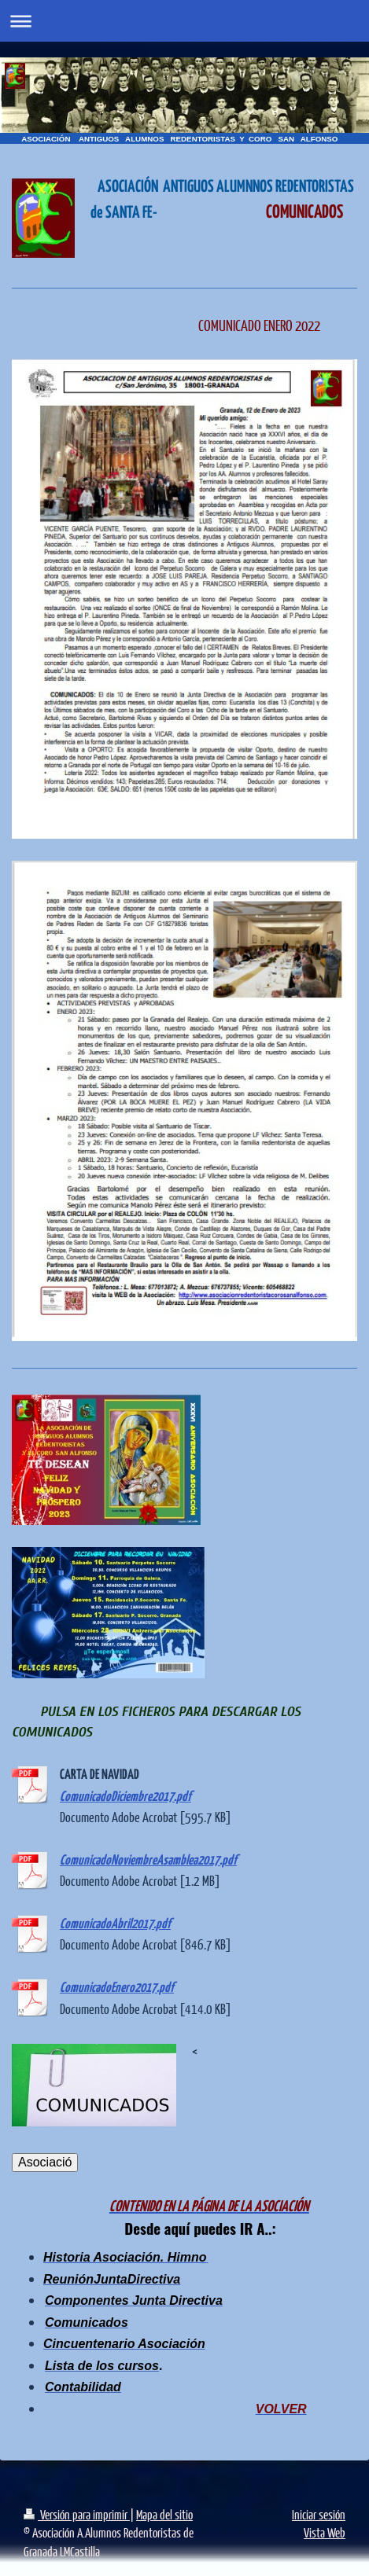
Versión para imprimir (77, 2514)
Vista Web (324, 2532)
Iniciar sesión (318, 2514)
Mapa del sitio (164, 2514)
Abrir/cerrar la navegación (184, 21)
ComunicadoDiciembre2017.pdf (125, 1797)
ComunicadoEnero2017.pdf (117, 1988)
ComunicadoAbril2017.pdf (115, 1924)
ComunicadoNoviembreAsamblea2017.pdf (148, 1861)
